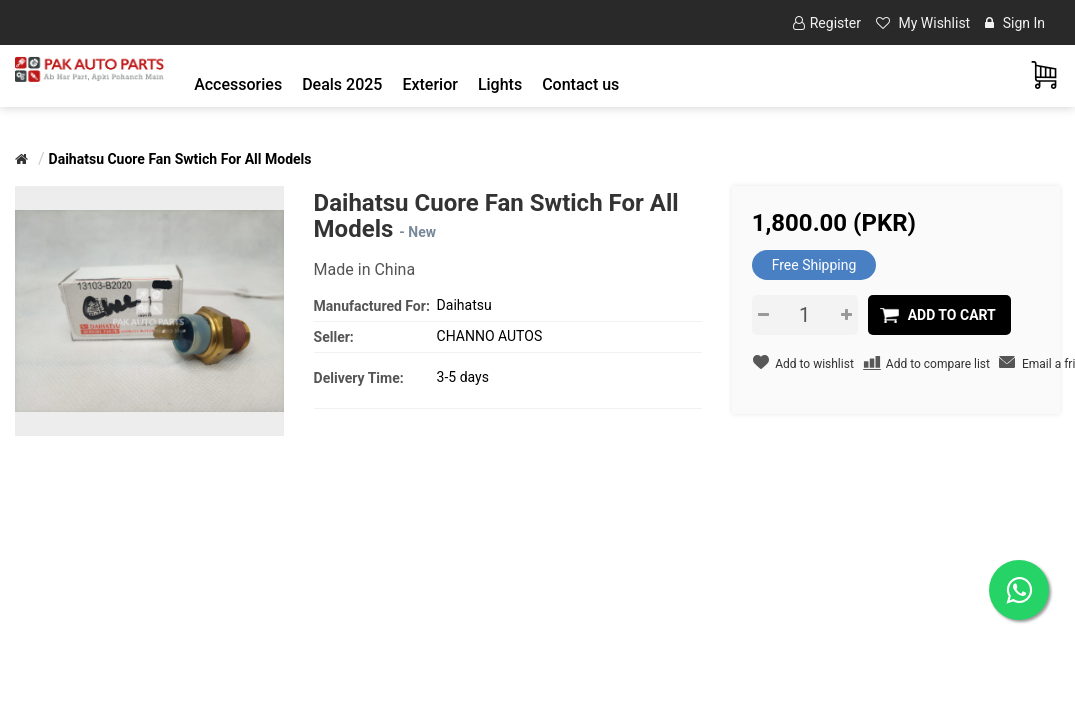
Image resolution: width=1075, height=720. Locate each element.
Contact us (580, 84)
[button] (238, 84)
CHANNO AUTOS (490, 336)
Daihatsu (464, 305)
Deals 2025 (342, 84)
